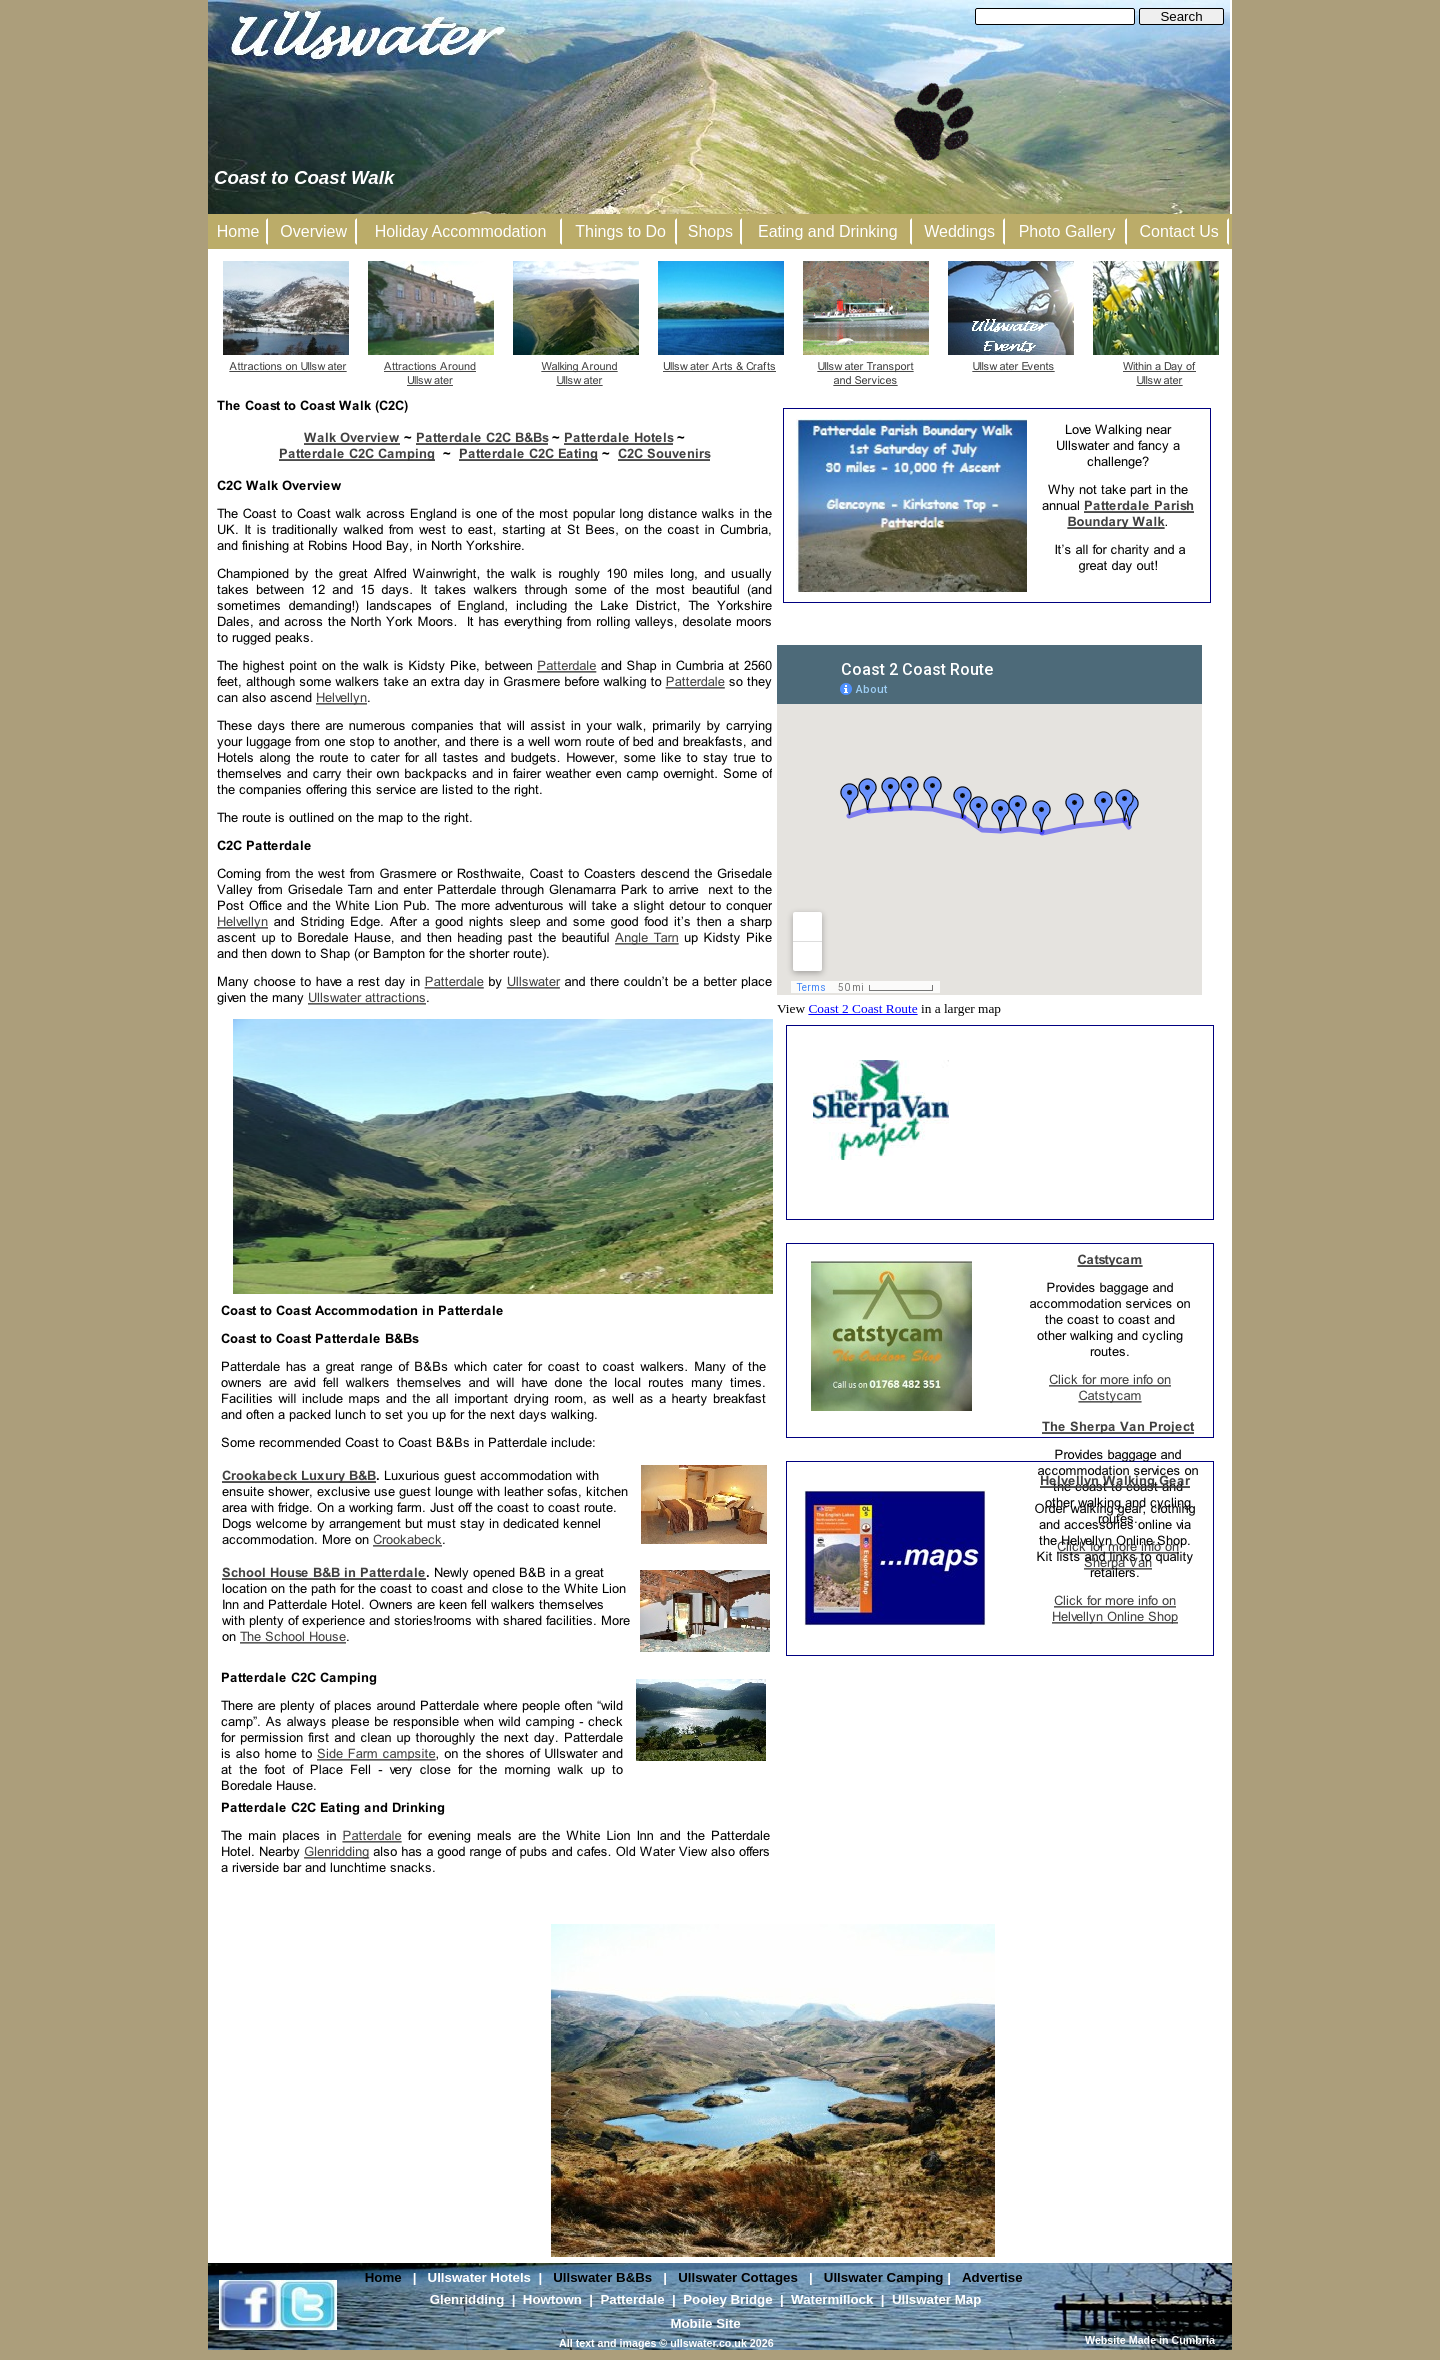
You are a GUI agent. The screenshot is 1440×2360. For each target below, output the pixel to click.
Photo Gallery (1067, 231)
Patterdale (632, 2299)
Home (383, 2277)
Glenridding (467, 2299)
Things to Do (620, 231)
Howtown (552, 2299)
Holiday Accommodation (461, 231)
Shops (710, 231)
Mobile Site (705, 2323)
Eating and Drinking (828, 231)
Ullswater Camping (884, 2277)
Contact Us (1179, 231)
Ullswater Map (936, 2299)
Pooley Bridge (727, 2299)
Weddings (959, 231)
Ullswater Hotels (479, 2277)
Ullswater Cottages (738, 2277)
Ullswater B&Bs (602, 2277)
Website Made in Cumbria (1150, 2340)
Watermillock (832, 2299)
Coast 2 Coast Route (862, 1008)
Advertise (992, 2277)
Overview (313, 231)
